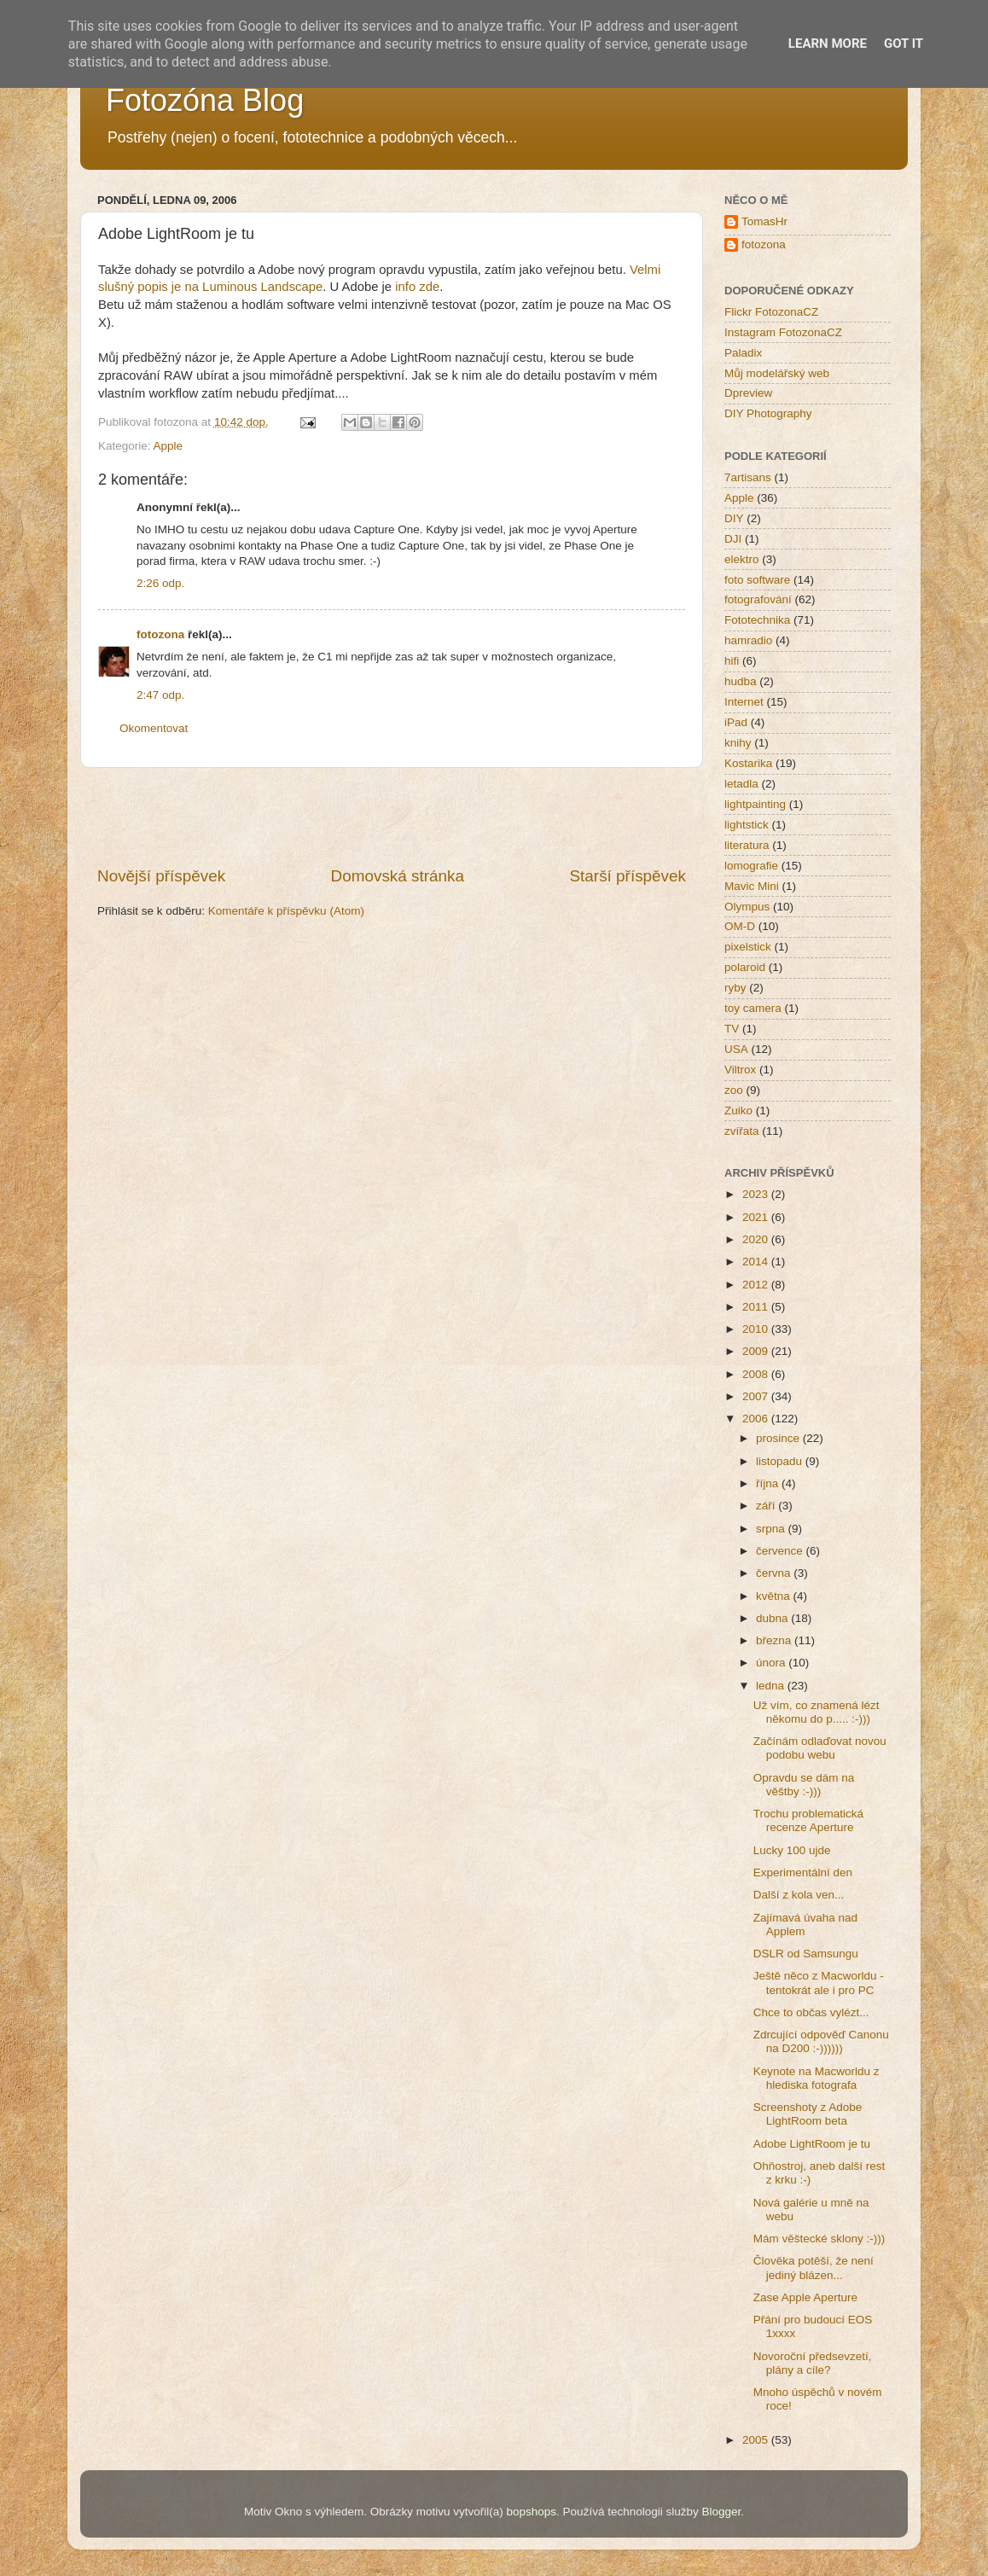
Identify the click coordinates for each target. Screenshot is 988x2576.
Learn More (827, 43)
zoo (733, 1090)
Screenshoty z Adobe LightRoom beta (808, 2114)
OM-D (739, 926)
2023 (756, 1194)
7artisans (747, 477)
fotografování (758, 599)
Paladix (743, 352)
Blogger (721, 2511)
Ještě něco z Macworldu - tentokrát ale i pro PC (818, 1982)
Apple (168, 445)
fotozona (160, 634)
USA (736, 1049)
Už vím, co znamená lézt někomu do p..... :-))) (816, 1712)
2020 (756, 1239)
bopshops (532, 2511)
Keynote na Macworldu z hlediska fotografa (816, 2078)
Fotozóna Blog (205, 100)
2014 (756, 1261)
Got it (903, 43)
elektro (741, 559)
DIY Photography (768, 413)
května (774, 1596)
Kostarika (748, 763)
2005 (756, 2440)
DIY (734, 518)
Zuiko (738, 1110)
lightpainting (755, 804)
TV (731, 1028)
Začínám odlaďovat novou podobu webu (819, 1748)
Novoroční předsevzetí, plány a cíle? (812, 2363)
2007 (756, 1396)
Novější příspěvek (161, 876)
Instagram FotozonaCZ (783, 332)
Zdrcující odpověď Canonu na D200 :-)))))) (821, 2041)
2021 (756, 1217)
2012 (756, 1284)
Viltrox (740, 1069)
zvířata (741, 1131)
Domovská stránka (397, 876)
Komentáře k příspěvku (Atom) (286, 910)
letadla (741, 783)
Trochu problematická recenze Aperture (808, 1820)
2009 (756, 1351)
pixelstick (747, 946)
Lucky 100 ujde (792, 1850)
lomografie (751, 865)
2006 (756, 1418)
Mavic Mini (751, 886)
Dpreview (748, 393)
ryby (735, 987)
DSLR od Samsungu (805, 1953)
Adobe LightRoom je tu (811, 2143)
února (772, 1662)
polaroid (744, 967)
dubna (773, 1618)
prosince (779, 1438)
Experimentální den (802, 1872)
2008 (756, 1374)
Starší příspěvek (628, 876)
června (774, 1573)
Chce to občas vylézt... (811, 2012)
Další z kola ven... (799, 1894)
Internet (744, 701)
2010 (756, 1329)
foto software (757, 579)
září (767, 1505)
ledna (771, 1685)
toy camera (753, 1008)
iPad (735, 722)
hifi (731, 660)
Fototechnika (757, 619)
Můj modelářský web (776, 373)
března (775, 1640)
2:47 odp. (160, 695)
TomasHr (764, 221)
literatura (747, 845)
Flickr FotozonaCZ (771, 311)
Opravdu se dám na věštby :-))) (804, 1784)
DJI (732, 538)
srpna (772, 1528)
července (781, 1550)
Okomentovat (153, 728)
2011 (756, 1306)
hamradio (748, 640)
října (769, 1483)
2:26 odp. (160, 583)
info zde (417, 287)
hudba (740, 681)
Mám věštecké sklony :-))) (819, 2238)
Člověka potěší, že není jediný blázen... (813, 2267)
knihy (738, 742)
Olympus (747, 906)
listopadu (780, 1461)
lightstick (746, 824)
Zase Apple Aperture (805, 2297)
